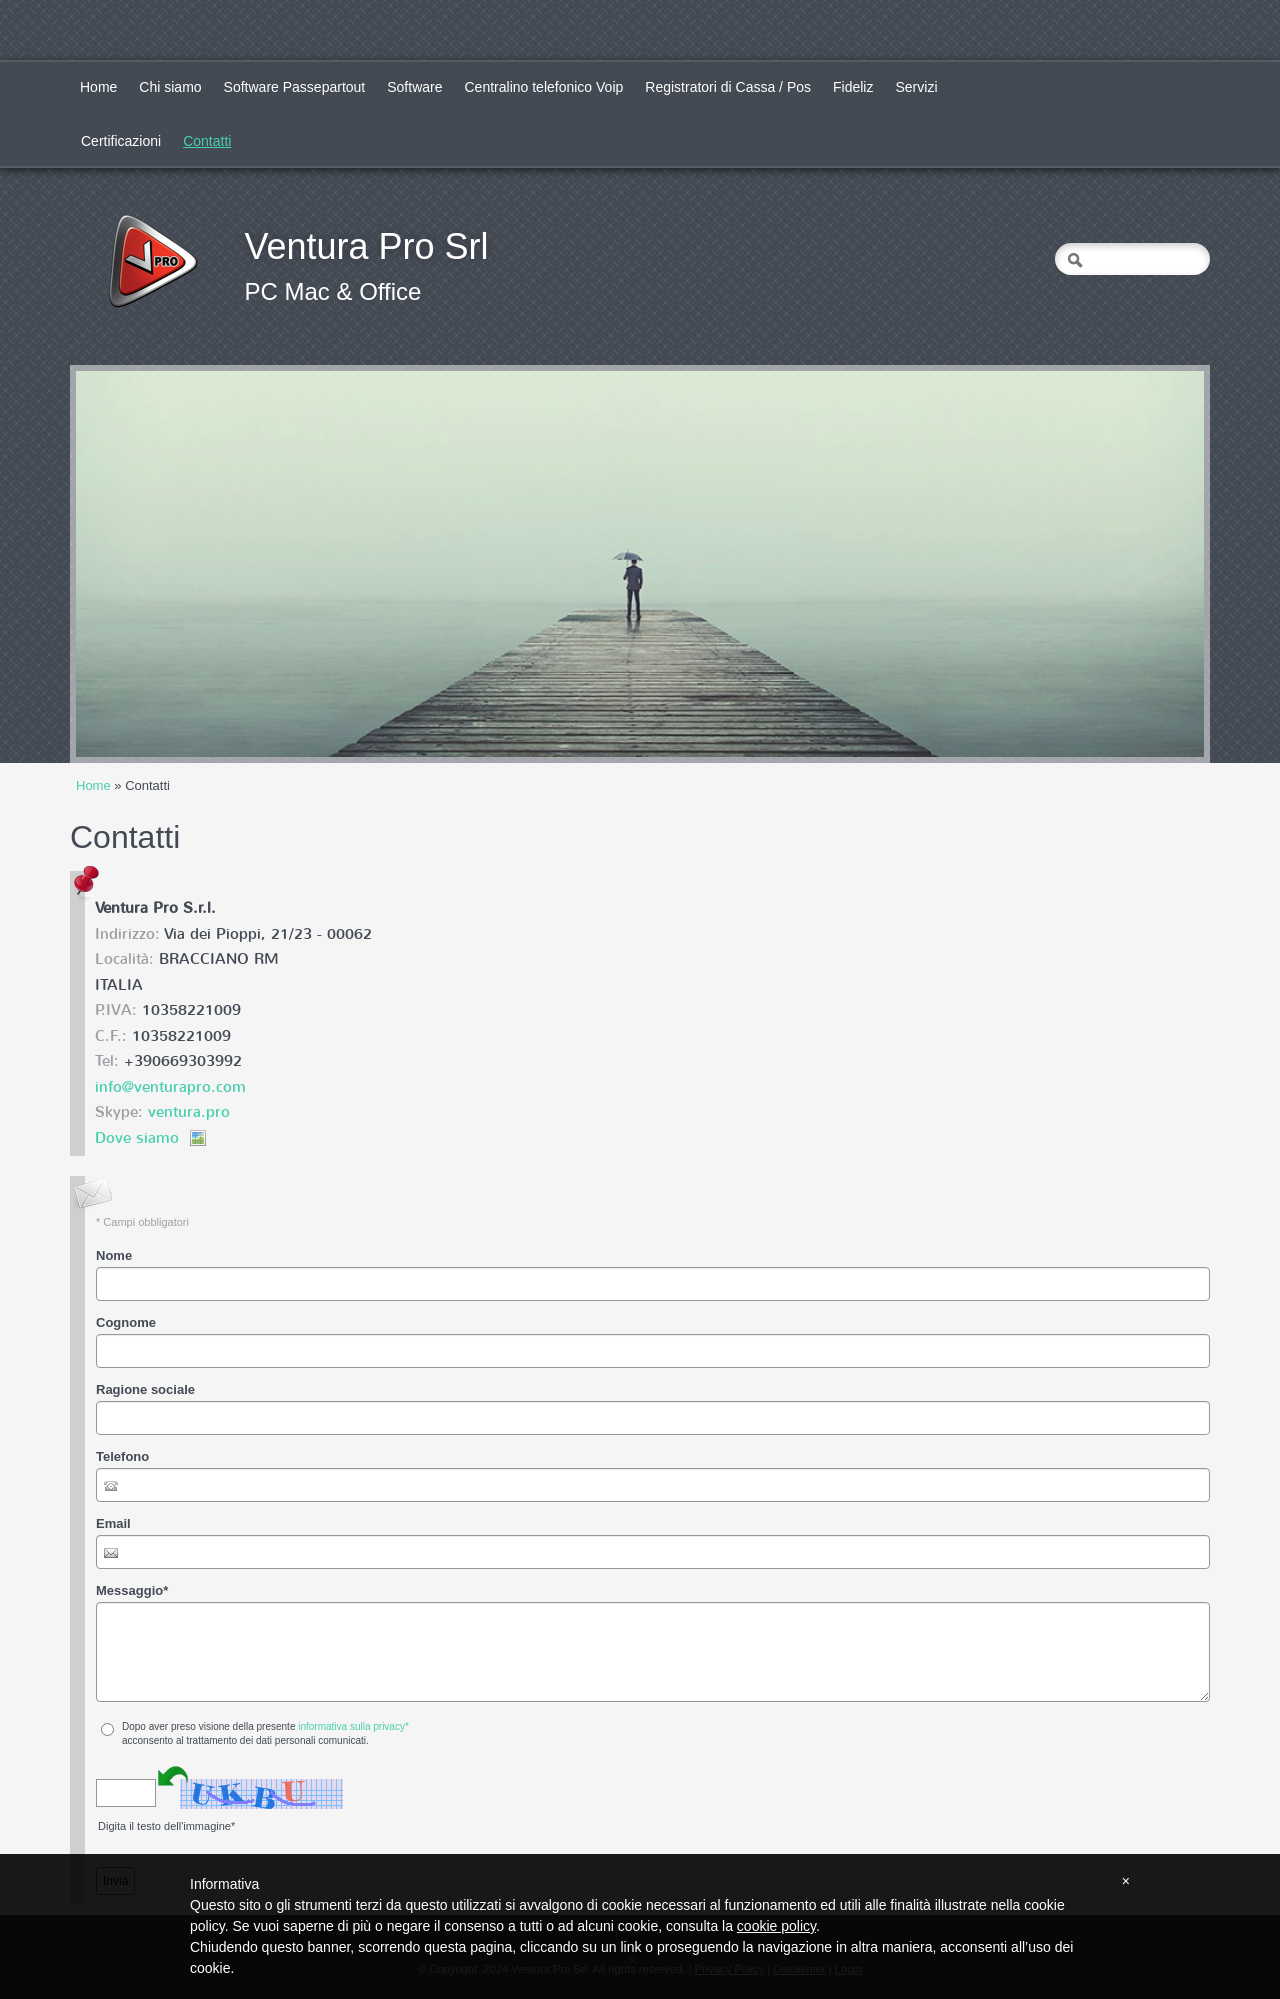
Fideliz (853, 87)
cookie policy (776, 1926)
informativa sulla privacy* (353, 1726)
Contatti (207, 141)
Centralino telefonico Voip (544, 87)
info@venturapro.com (170, 1087)
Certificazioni (121, 141)
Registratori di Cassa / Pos (728, 87)
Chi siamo (170, 87)
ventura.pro (189, 1112)
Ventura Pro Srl (366, 246)
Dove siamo (137, 1138)
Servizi (916, 87)
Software (414, 87)
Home (98, 87)
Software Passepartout (295, 87)
